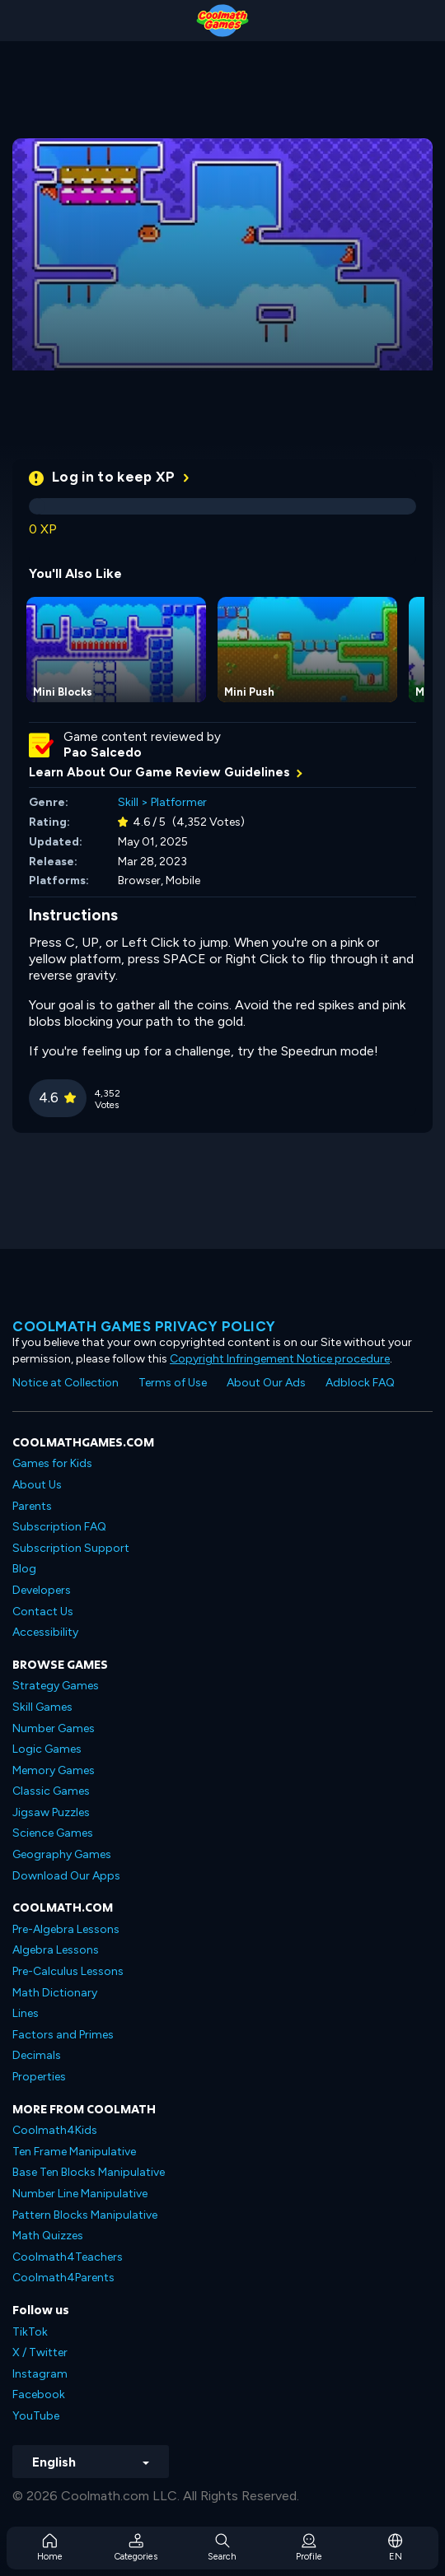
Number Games (53, 1728)
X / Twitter (40, 2352)
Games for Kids (52, 1463)
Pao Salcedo (102, 752)
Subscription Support (70, 1548)
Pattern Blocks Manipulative (84, 2215)
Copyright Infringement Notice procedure (280, 1359)
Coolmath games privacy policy (144, 1326)
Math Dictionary (54, 1993)
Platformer (179, 802)
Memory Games (53, 1770)
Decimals (36, 2055)
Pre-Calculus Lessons (68, 1971)
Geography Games (61, 1854)
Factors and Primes (63, 2035)
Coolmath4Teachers (67, 2257)
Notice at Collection (65, 1383)
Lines (25, 2013)
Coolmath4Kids (54, 2130)
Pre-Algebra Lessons (65, 1929)
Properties (39, 2077)
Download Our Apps (66, 1876)
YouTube (35, 2416)
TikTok (30, 2332)
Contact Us (42, 1612)
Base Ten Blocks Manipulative (88, 2172)
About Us (37, 1485)
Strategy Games (55, 1686)
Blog (24, 1569)
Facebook (38, 2394)
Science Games (52, 1833)
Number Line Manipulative (80, 2194)
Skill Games (42, 1707)
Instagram (40, 2374)
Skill (128, 802)
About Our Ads (266, 1383)
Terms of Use (172, 1383)
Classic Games (51, 1791)
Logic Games (47, 1749)
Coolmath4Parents (63, 2278)
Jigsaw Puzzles (51, 1812)
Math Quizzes (47, 2236)
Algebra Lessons (55, 1950)
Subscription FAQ (59, 1527)
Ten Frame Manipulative (74, 2152)
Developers (41, 1590)
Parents (32, 1506)
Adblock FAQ (360, 1383)
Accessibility (45, 1632)
